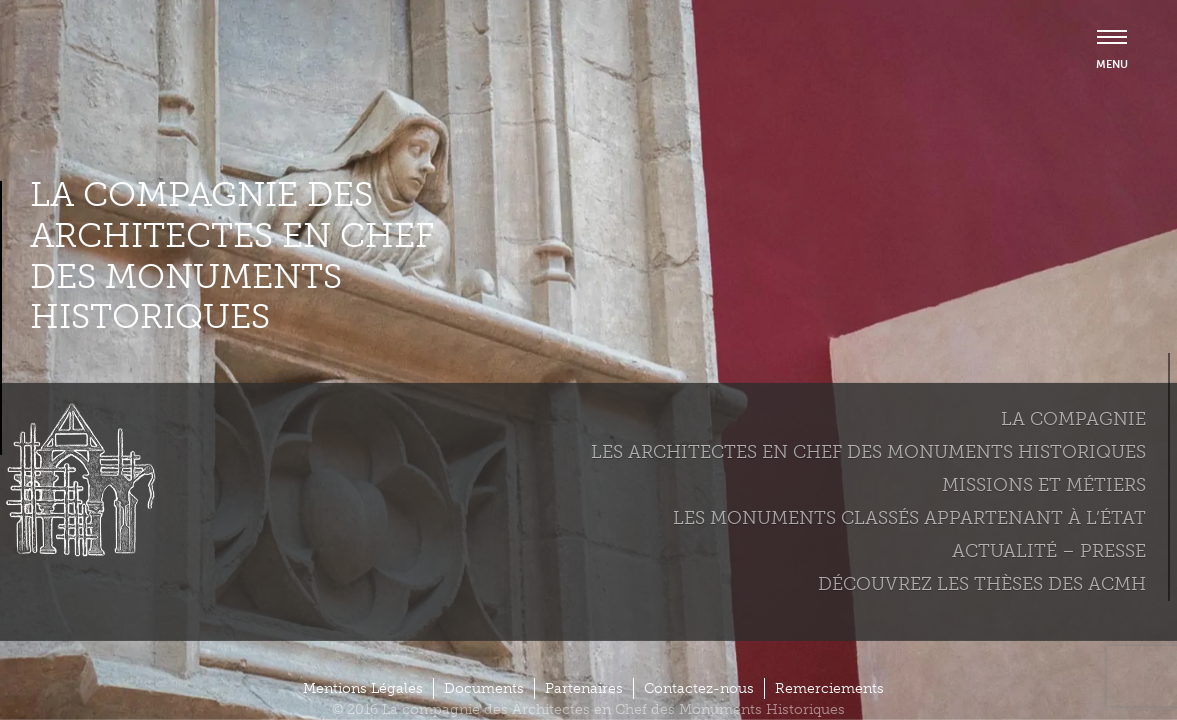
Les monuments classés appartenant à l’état (909, 518)
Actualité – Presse (1049, 551)
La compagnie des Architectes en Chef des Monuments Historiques (232, 256)
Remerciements (829, 688)
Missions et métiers (1044, 485)
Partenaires (584, 688)
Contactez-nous (699, 688)
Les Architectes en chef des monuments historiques (868, 452)
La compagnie (1073, 419)
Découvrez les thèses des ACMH (982, 584)
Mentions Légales (363, 688)
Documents (484, 688)
